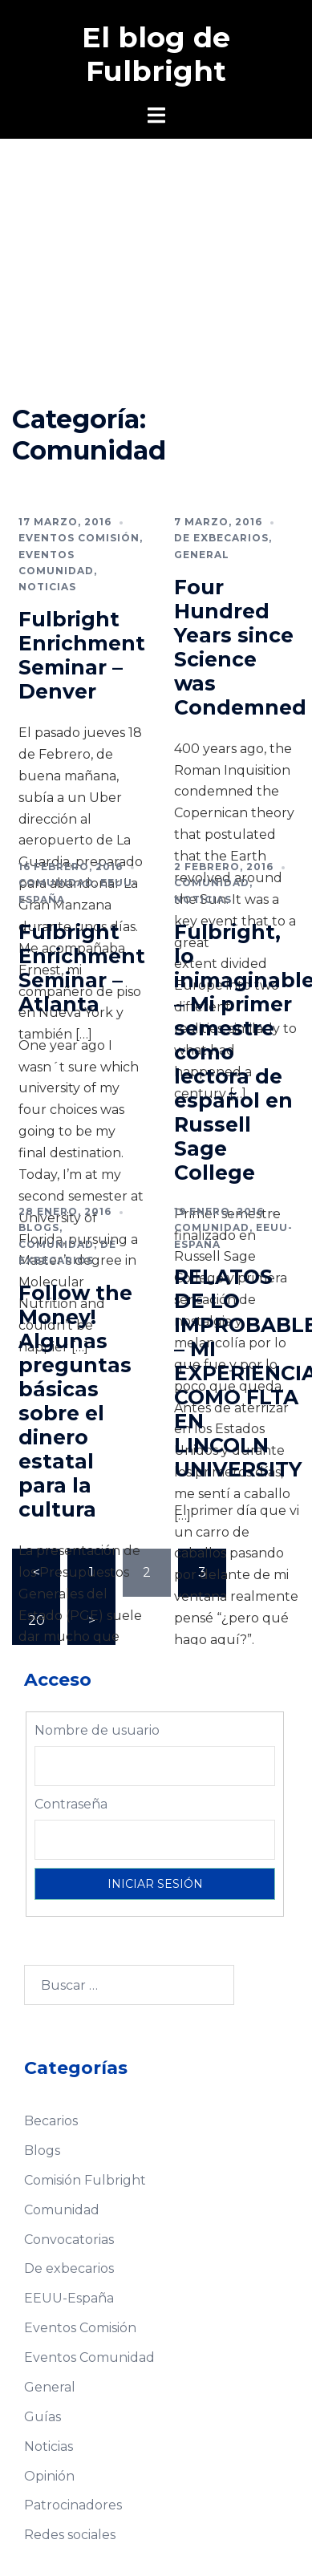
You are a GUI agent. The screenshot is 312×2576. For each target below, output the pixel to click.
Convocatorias (69, 2239)
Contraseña (70, 1804)
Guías (42, 2416)
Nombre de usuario (97, 1730)
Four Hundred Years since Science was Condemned (240, 647)
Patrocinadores (73, 2505)
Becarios (51, 2120)
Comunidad (56, 883)
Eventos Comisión (79, 538)
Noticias (47, 587)
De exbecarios (221, 538)
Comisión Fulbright (85, 2180)
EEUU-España (69, 2298)
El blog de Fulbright (156, 54)
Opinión (49, 2476)
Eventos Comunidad (89, 2357)
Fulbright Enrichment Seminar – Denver (81, 655)
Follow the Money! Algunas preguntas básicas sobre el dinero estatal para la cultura (75, 1401)
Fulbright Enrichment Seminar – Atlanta (81, 968)
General (201, 555)
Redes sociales (69, 2534)
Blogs (38, 1227)
